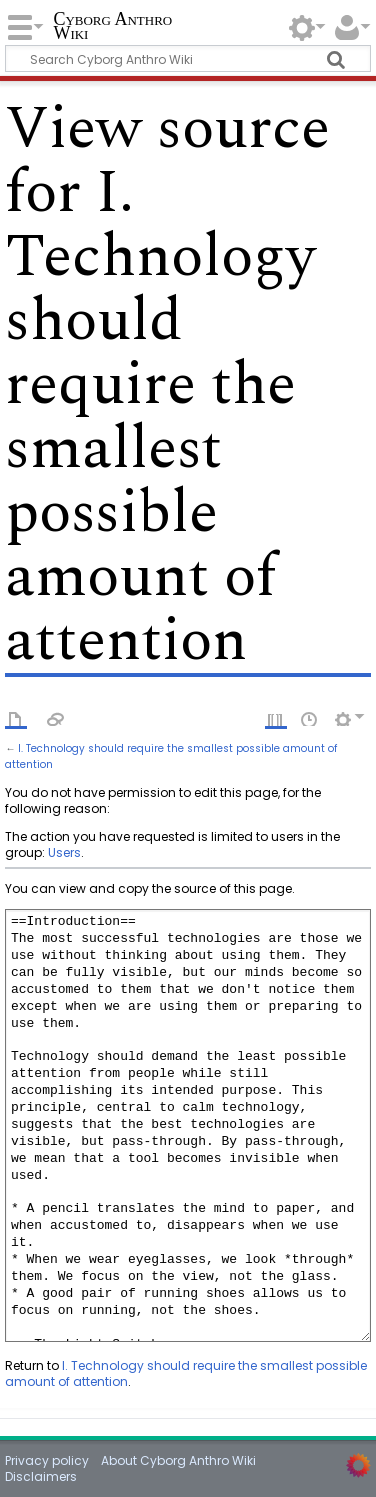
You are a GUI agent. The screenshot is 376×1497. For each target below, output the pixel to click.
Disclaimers (41, 1476)
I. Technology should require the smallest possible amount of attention (186, 1373)
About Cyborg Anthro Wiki (178, 1460)
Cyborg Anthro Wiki (112, 27)
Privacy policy (47, 1460)
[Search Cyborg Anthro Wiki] (187, 58)
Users (64, 852)
